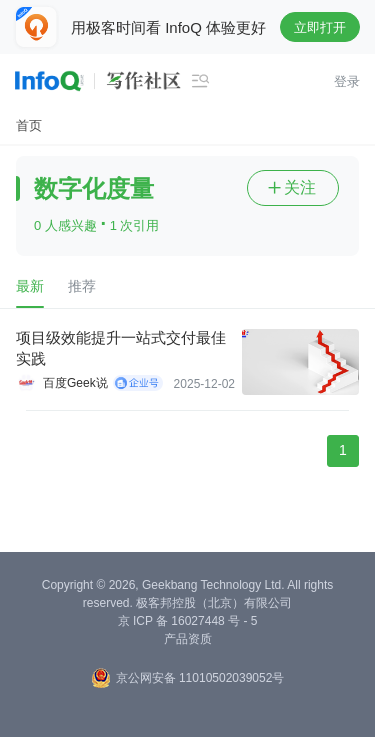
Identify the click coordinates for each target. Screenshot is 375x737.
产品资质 (188, 639)
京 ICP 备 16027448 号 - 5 (188, 621)
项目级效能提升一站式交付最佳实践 (121, 348)
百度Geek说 (75, 383)
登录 (347, 81)
